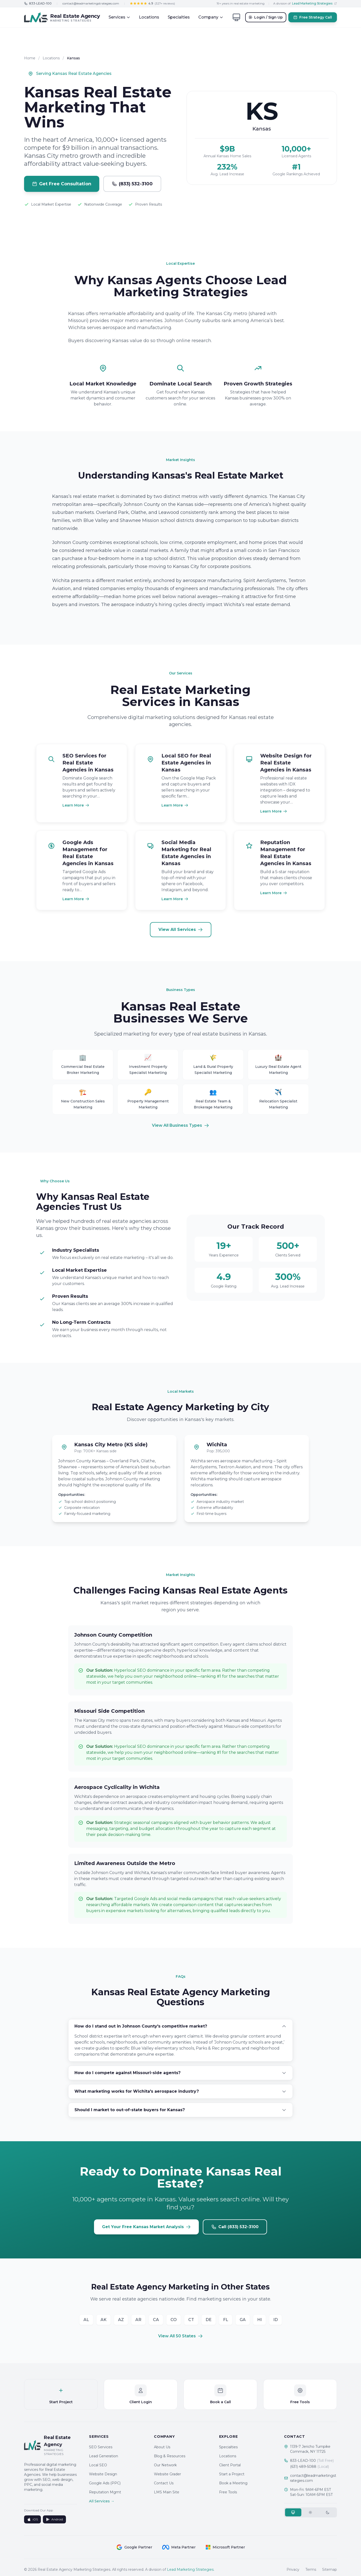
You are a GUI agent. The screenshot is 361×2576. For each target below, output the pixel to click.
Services (119, 17)
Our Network (165, 2465)
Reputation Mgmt (105, 2492)
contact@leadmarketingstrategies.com (90, 3)
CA (156, 2319)
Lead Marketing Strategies (190, 2565)
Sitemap (329, 2565)
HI (259, 2319)
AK (104, 2319)
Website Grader (167, 2474)
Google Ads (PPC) (105, 2483)
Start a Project (231, 2474)
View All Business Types (180, 1125)
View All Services (180, 929)
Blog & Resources (169, 2456)
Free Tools (228, 2492)
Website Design (103, 2474)
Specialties (179, 17)
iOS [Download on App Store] (32, 2515)
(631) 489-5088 (309, 2466)
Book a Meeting (233, 2483)
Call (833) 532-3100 (234, 2226)
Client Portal (230, 2465)
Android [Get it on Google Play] (54, 2515)
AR (138, 2319)
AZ (121, 2319)
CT (191, 2319)
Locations (149, 17)
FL (225, 2319)
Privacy (293, 2565)
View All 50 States (180, 2336)
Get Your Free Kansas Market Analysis (146, 2226)
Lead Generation (103, 2456)
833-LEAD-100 (312, 2460)
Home (29, 58)
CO (173, 2319)
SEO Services (100, 2447)
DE (209, 2319)
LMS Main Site (166, 2492)
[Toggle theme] (236, 17)
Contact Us (163, 2483)
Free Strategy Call (312, 17)
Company (210, 17)
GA (243, 2319)
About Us (162, 2447)
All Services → (101, 2501)
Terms (310, 2565)
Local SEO (98, 2465)
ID (275, 2319)
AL (86, 2319)
